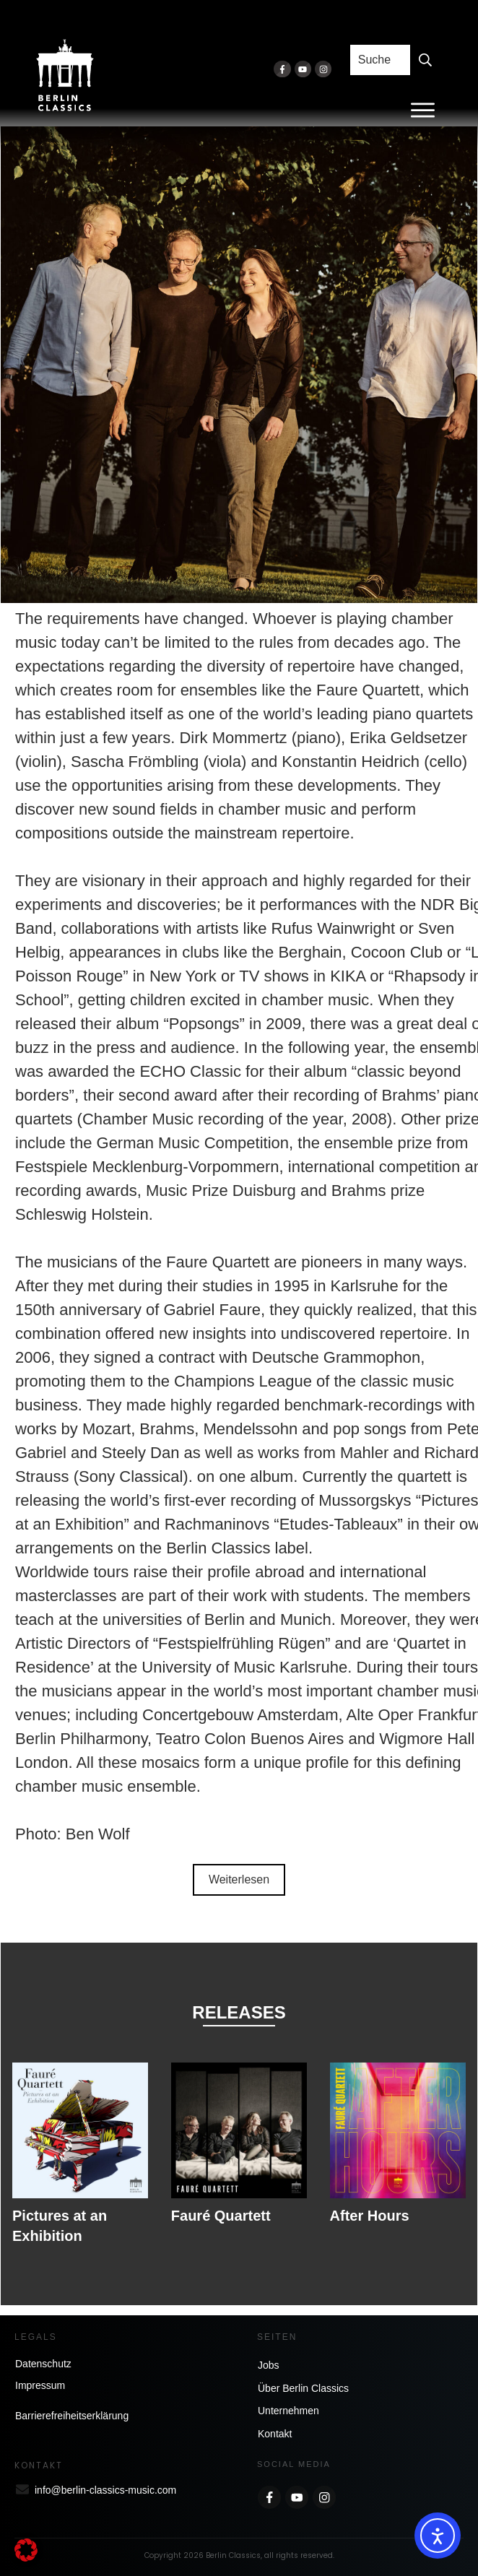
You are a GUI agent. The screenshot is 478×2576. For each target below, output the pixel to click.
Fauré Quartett (221, 2216)
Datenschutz (43, 2363)
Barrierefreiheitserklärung (72, 2415)
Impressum (40, 2385)
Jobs (268, 2365)
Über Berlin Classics (303, 2388)
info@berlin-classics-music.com (105, 2490)
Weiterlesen (239, 1879)
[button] (26, 2550)
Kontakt (275, 2434)
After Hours (369, 2216)
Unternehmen (288, 2410)
